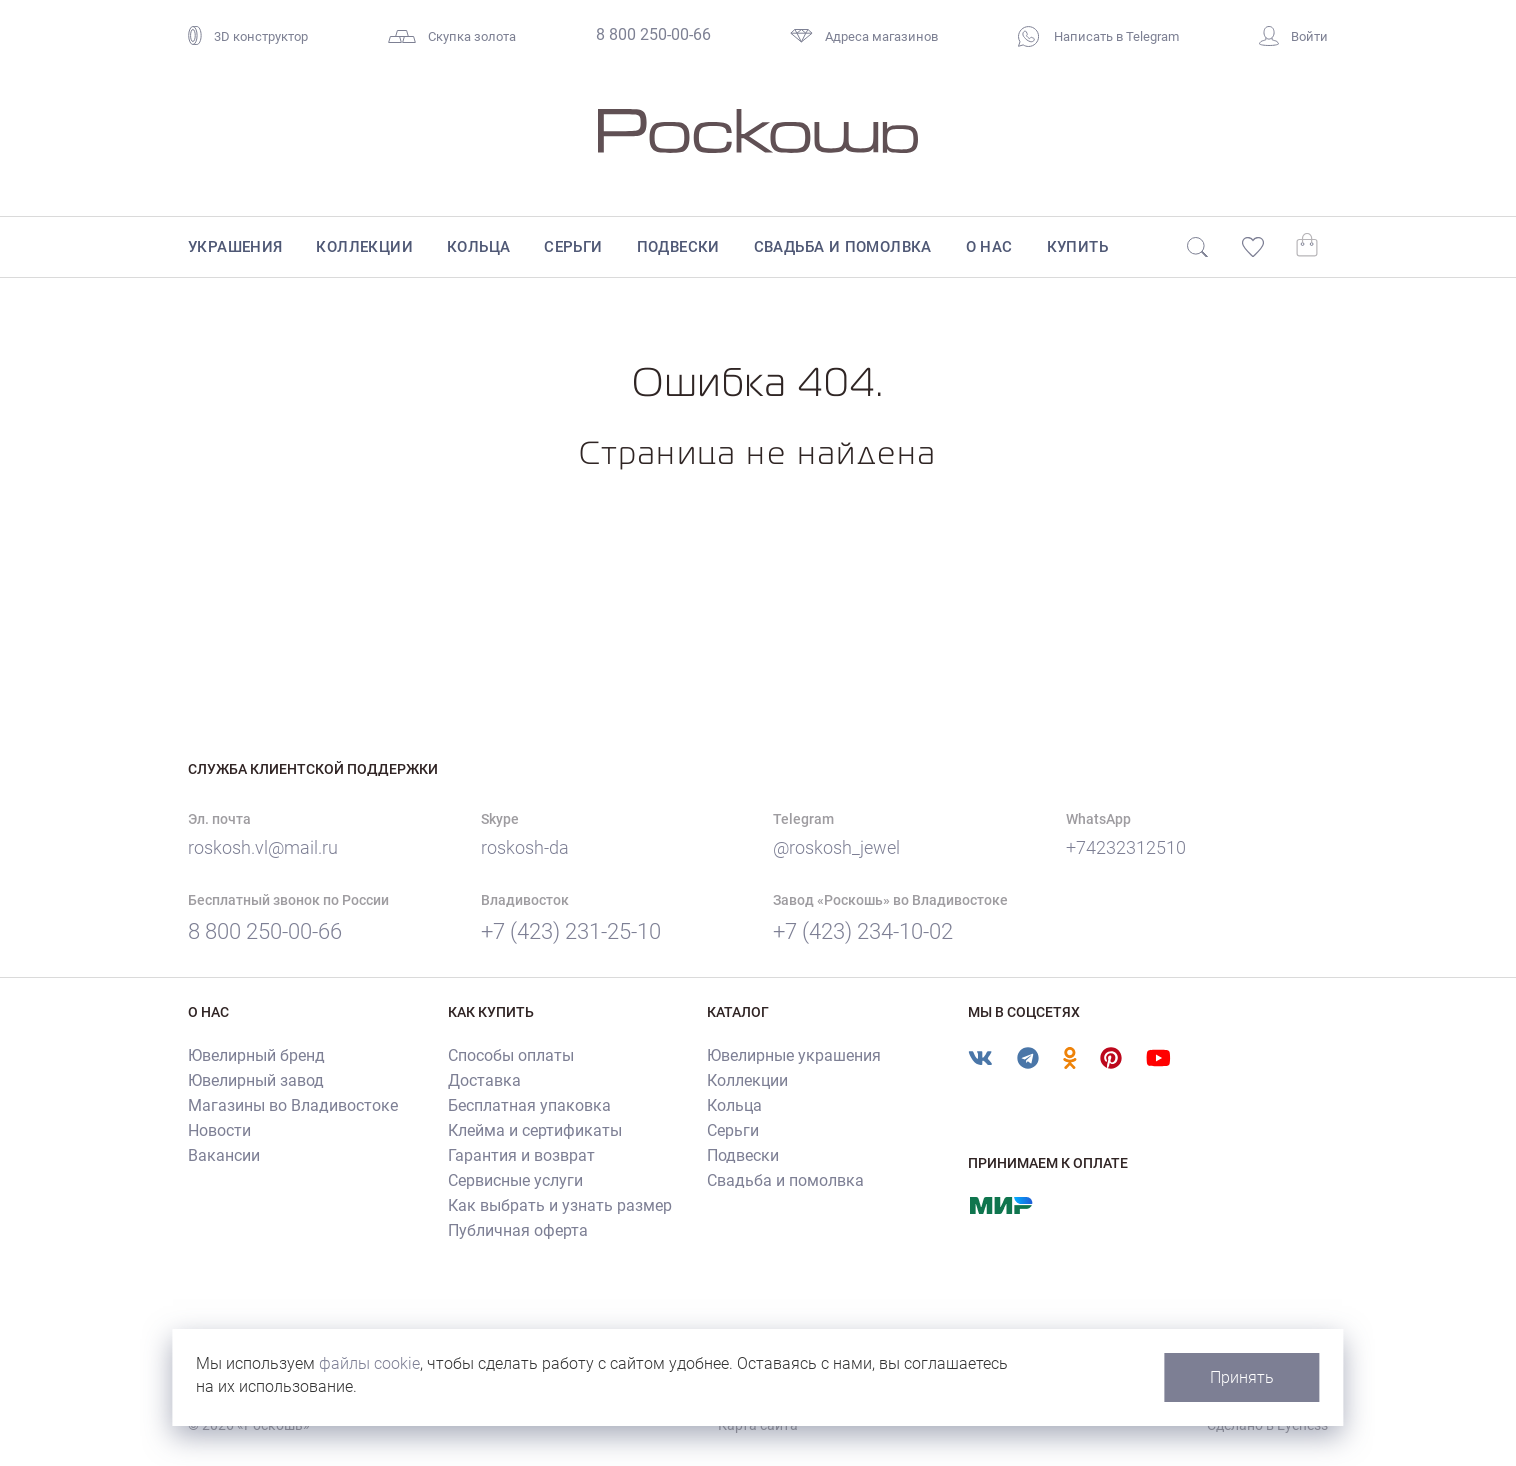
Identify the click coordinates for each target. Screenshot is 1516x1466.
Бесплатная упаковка (529, 1105)
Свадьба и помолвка (843, 247)
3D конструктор (248, 36)
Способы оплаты (511, 1055)
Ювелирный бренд (256, 1055)
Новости (219, 1130)
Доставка (484, 1080)
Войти (1293, 36)
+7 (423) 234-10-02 (863, 931)
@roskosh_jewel (836, 847)
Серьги (573, 247)
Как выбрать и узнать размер (560, 1205)
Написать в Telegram (1098, 36)
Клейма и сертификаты (535, 1130)
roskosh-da (525, 847)
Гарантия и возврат (521, 1155)
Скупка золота (452, 36)
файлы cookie (370, 1363)
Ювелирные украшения (794, 1055)
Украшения (235, 247)
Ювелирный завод (256, 1080)
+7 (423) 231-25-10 (571, 931)
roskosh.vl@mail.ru (263, 847)
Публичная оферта (518, 1230)
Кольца (478, 247)
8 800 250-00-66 (653, 34)
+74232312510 (1126, 847)
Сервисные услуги (515, 1180)
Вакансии (224, 1155)
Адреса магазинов (864, 36)
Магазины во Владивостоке (293, 1105)
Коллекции (364, 247)
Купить (1077, 247)
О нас (989, 247)
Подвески (678, 247)
